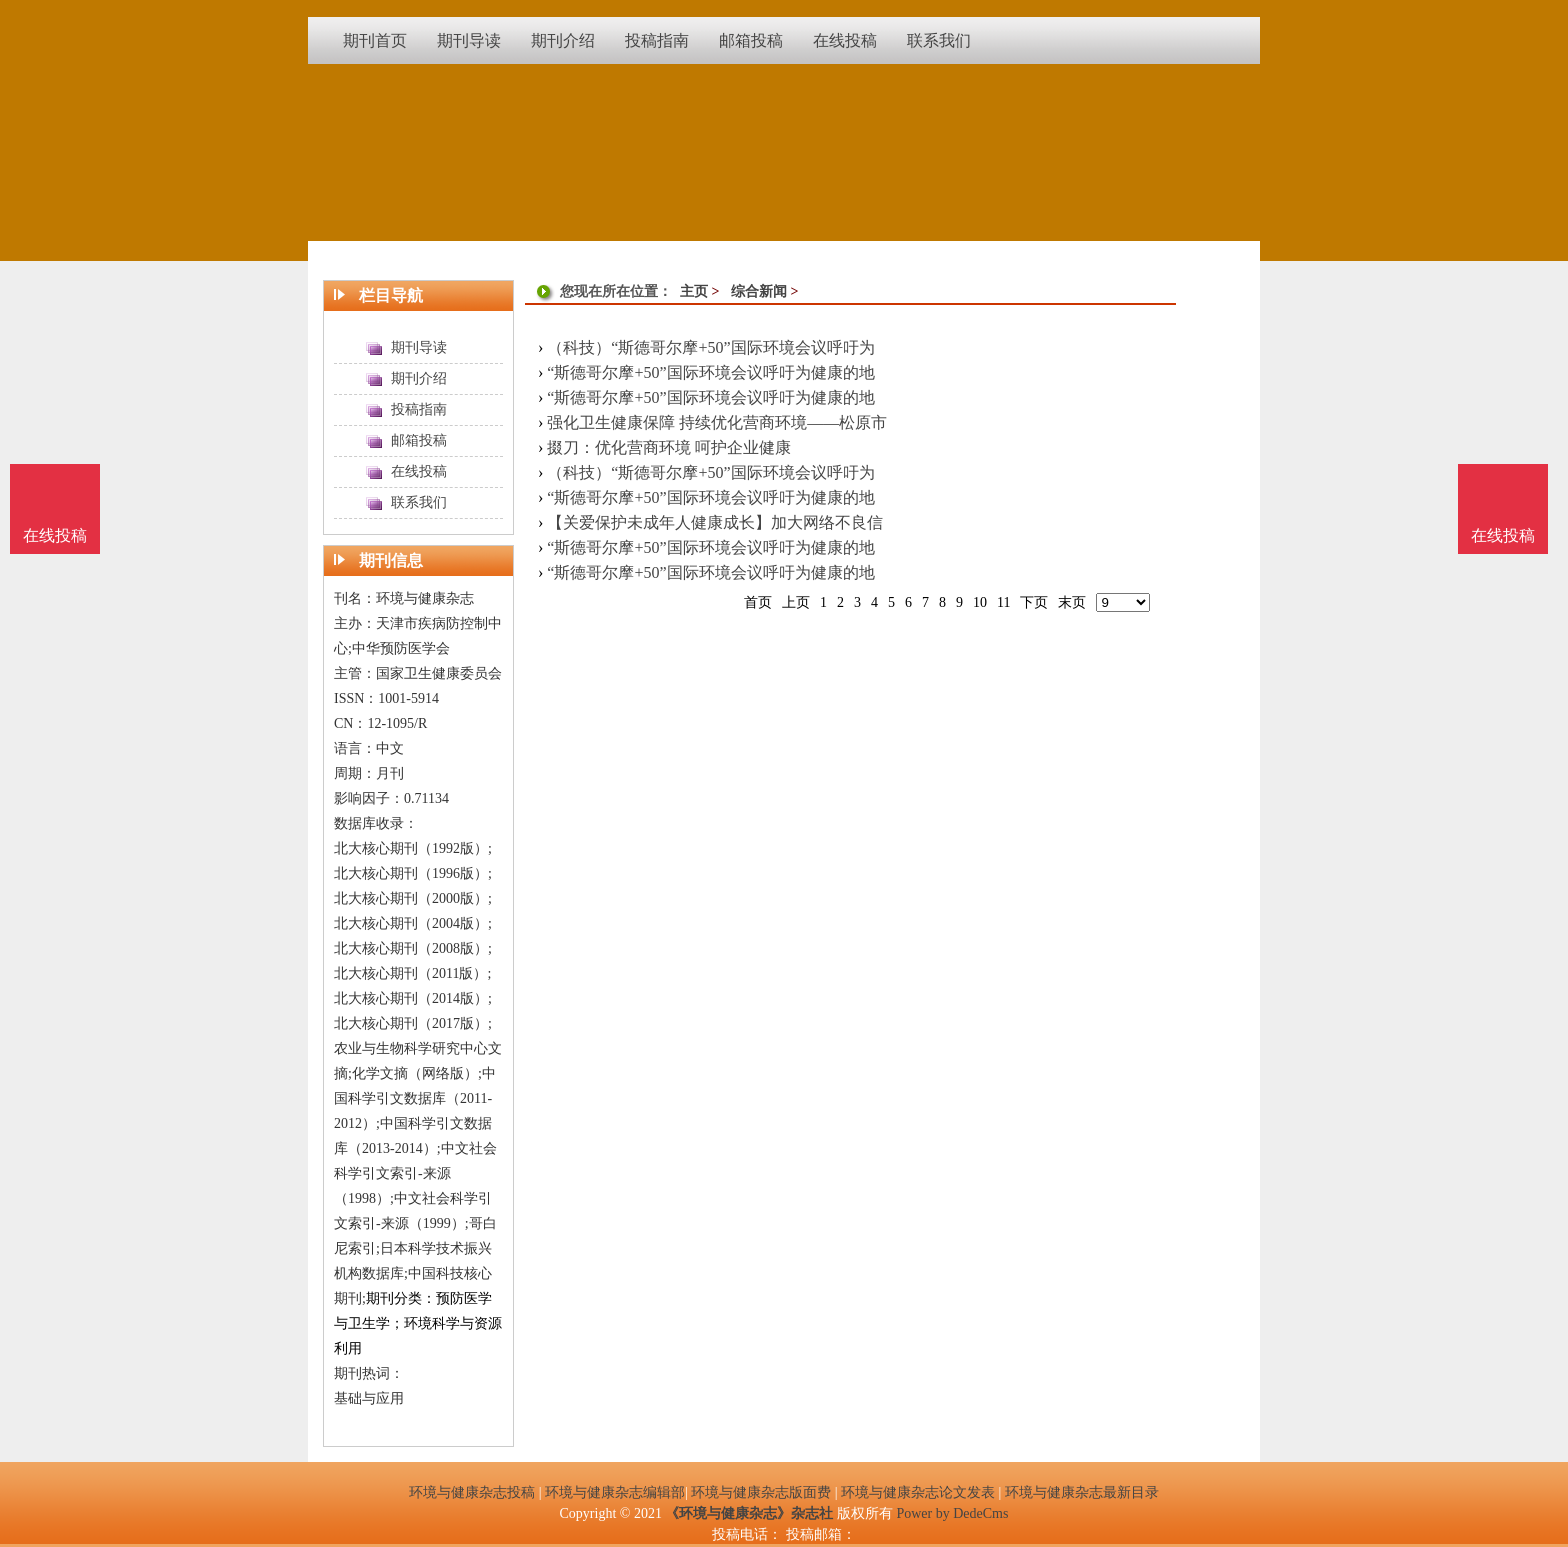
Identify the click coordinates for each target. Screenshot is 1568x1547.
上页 (796, 602)
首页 (758, 602)
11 (1003, 602)
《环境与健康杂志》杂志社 (749, 1513)
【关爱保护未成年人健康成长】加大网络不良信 (715, 522)
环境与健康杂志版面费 (761, 1492)
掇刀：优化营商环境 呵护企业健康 (669, 447)
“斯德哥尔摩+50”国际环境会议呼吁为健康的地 (710, 372)
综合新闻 (759, 291)
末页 (1072, 602)
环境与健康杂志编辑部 (615, 1492)
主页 (694, 291)
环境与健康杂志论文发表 (918, 1492)
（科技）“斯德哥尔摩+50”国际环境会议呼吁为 (710, 347)
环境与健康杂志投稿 (472, 1492)
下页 (1034, 602)
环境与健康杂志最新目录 (1082, 1492)
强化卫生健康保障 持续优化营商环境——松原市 (717, 422)
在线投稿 (1503, 535)
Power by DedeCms (952, 1513)
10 (980, 602)
